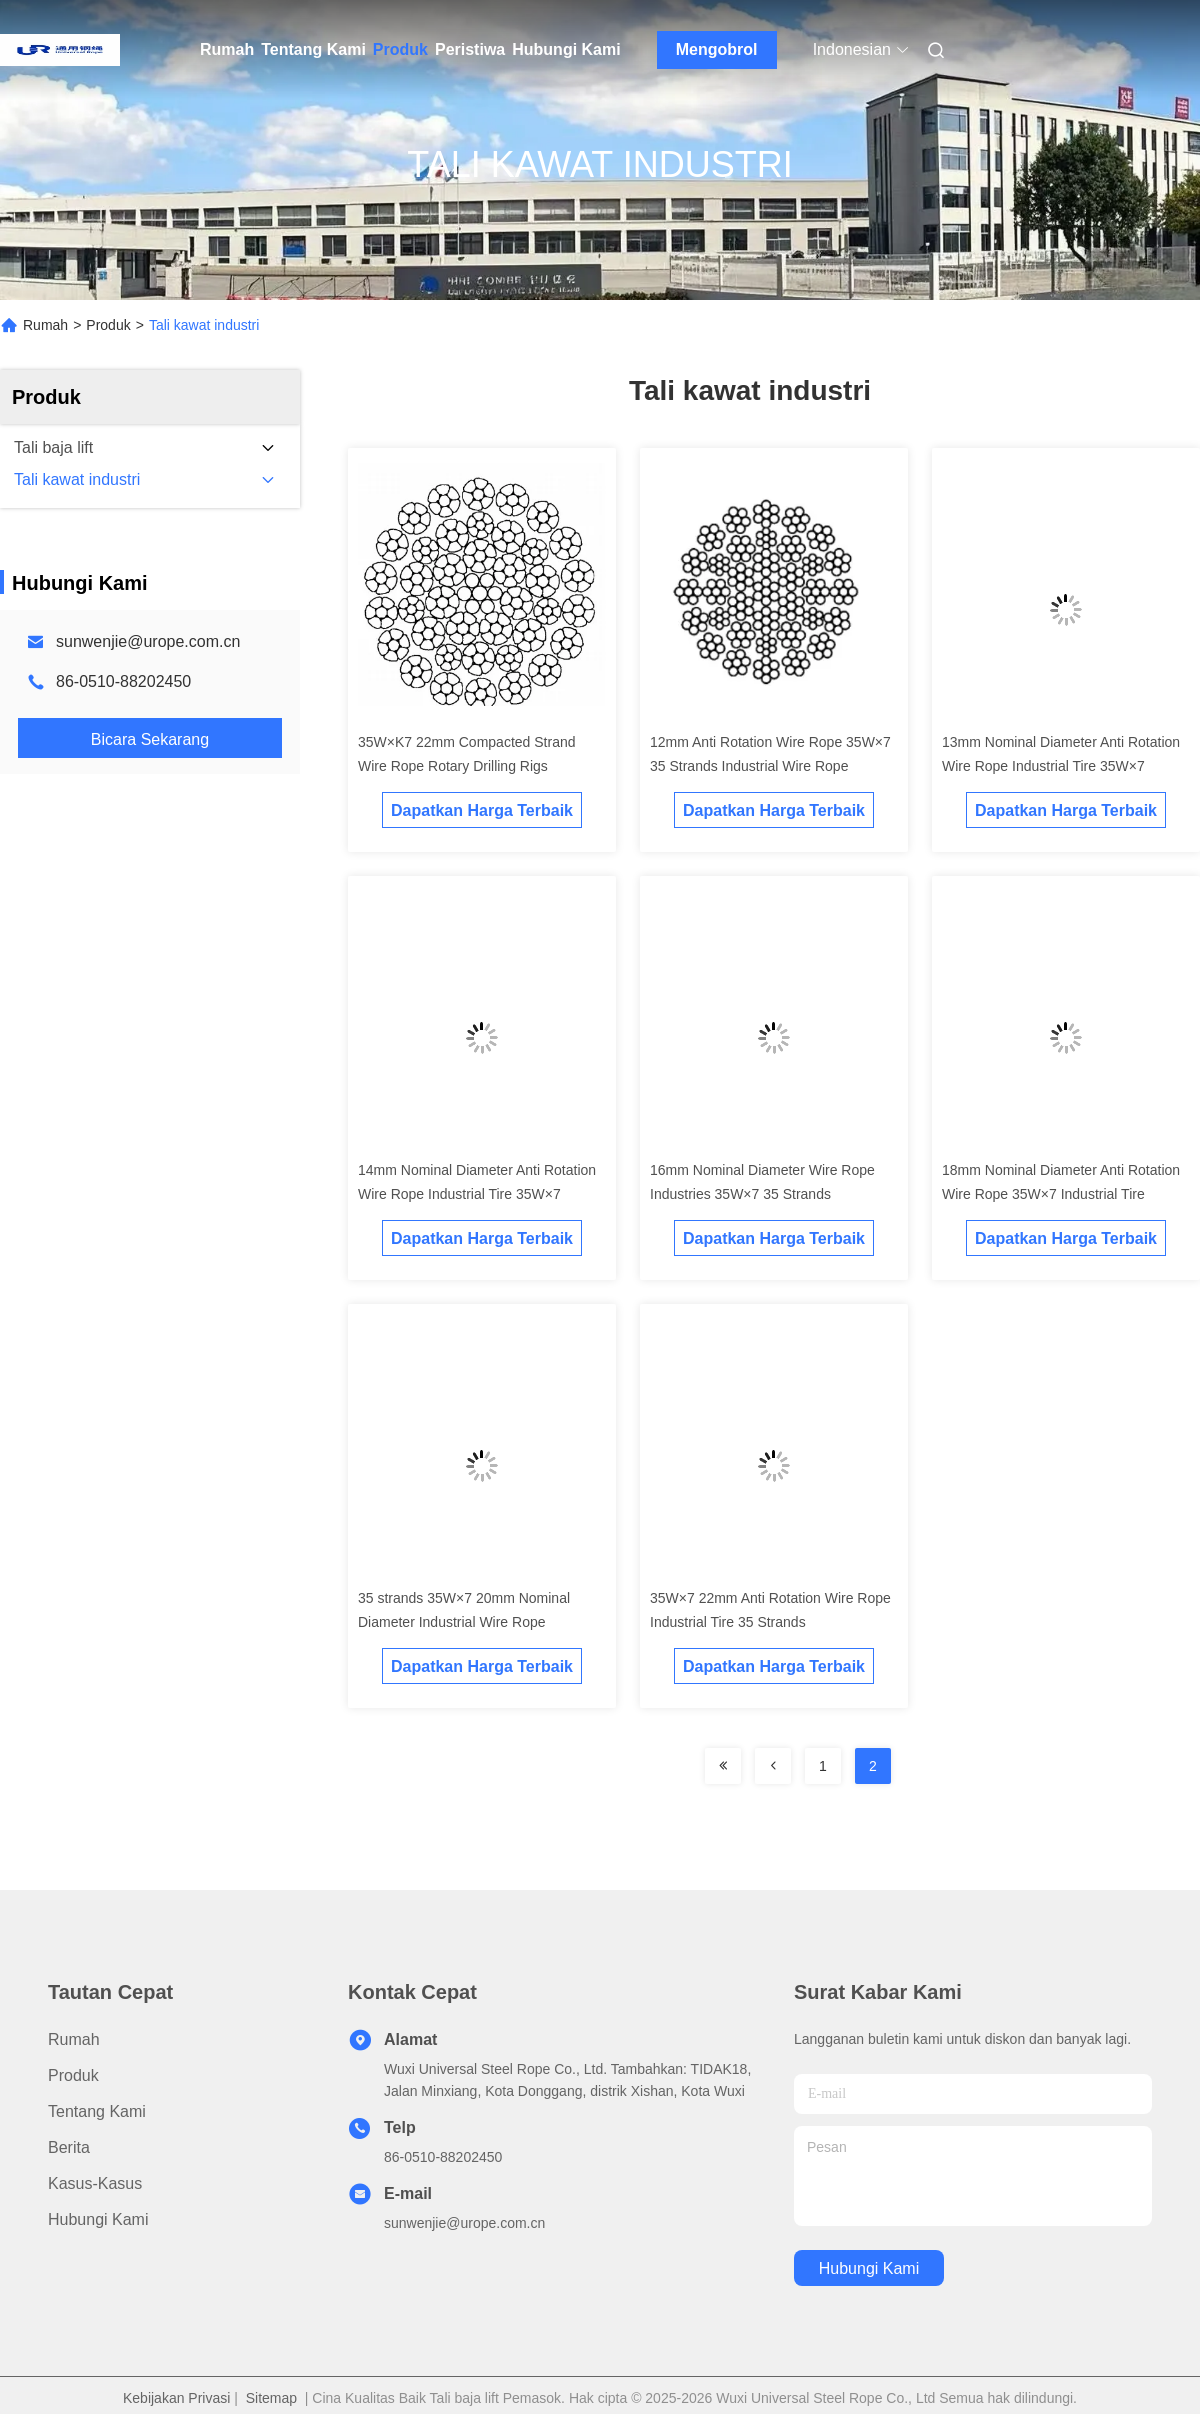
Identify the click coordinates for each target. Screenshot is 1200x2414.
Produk (400, 49)
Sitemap (271, 2398)
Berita (69, 2147)
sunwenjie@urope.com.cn (148, 641)
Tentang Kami (313, 49)
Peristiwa (470, 49)
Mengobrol (717, 49)
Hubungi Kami (566, 49)
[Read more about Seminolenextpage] (723, 1766)
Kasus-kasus (95, 2183)
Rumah (227, 49)
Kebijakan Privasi (176, 2398)
